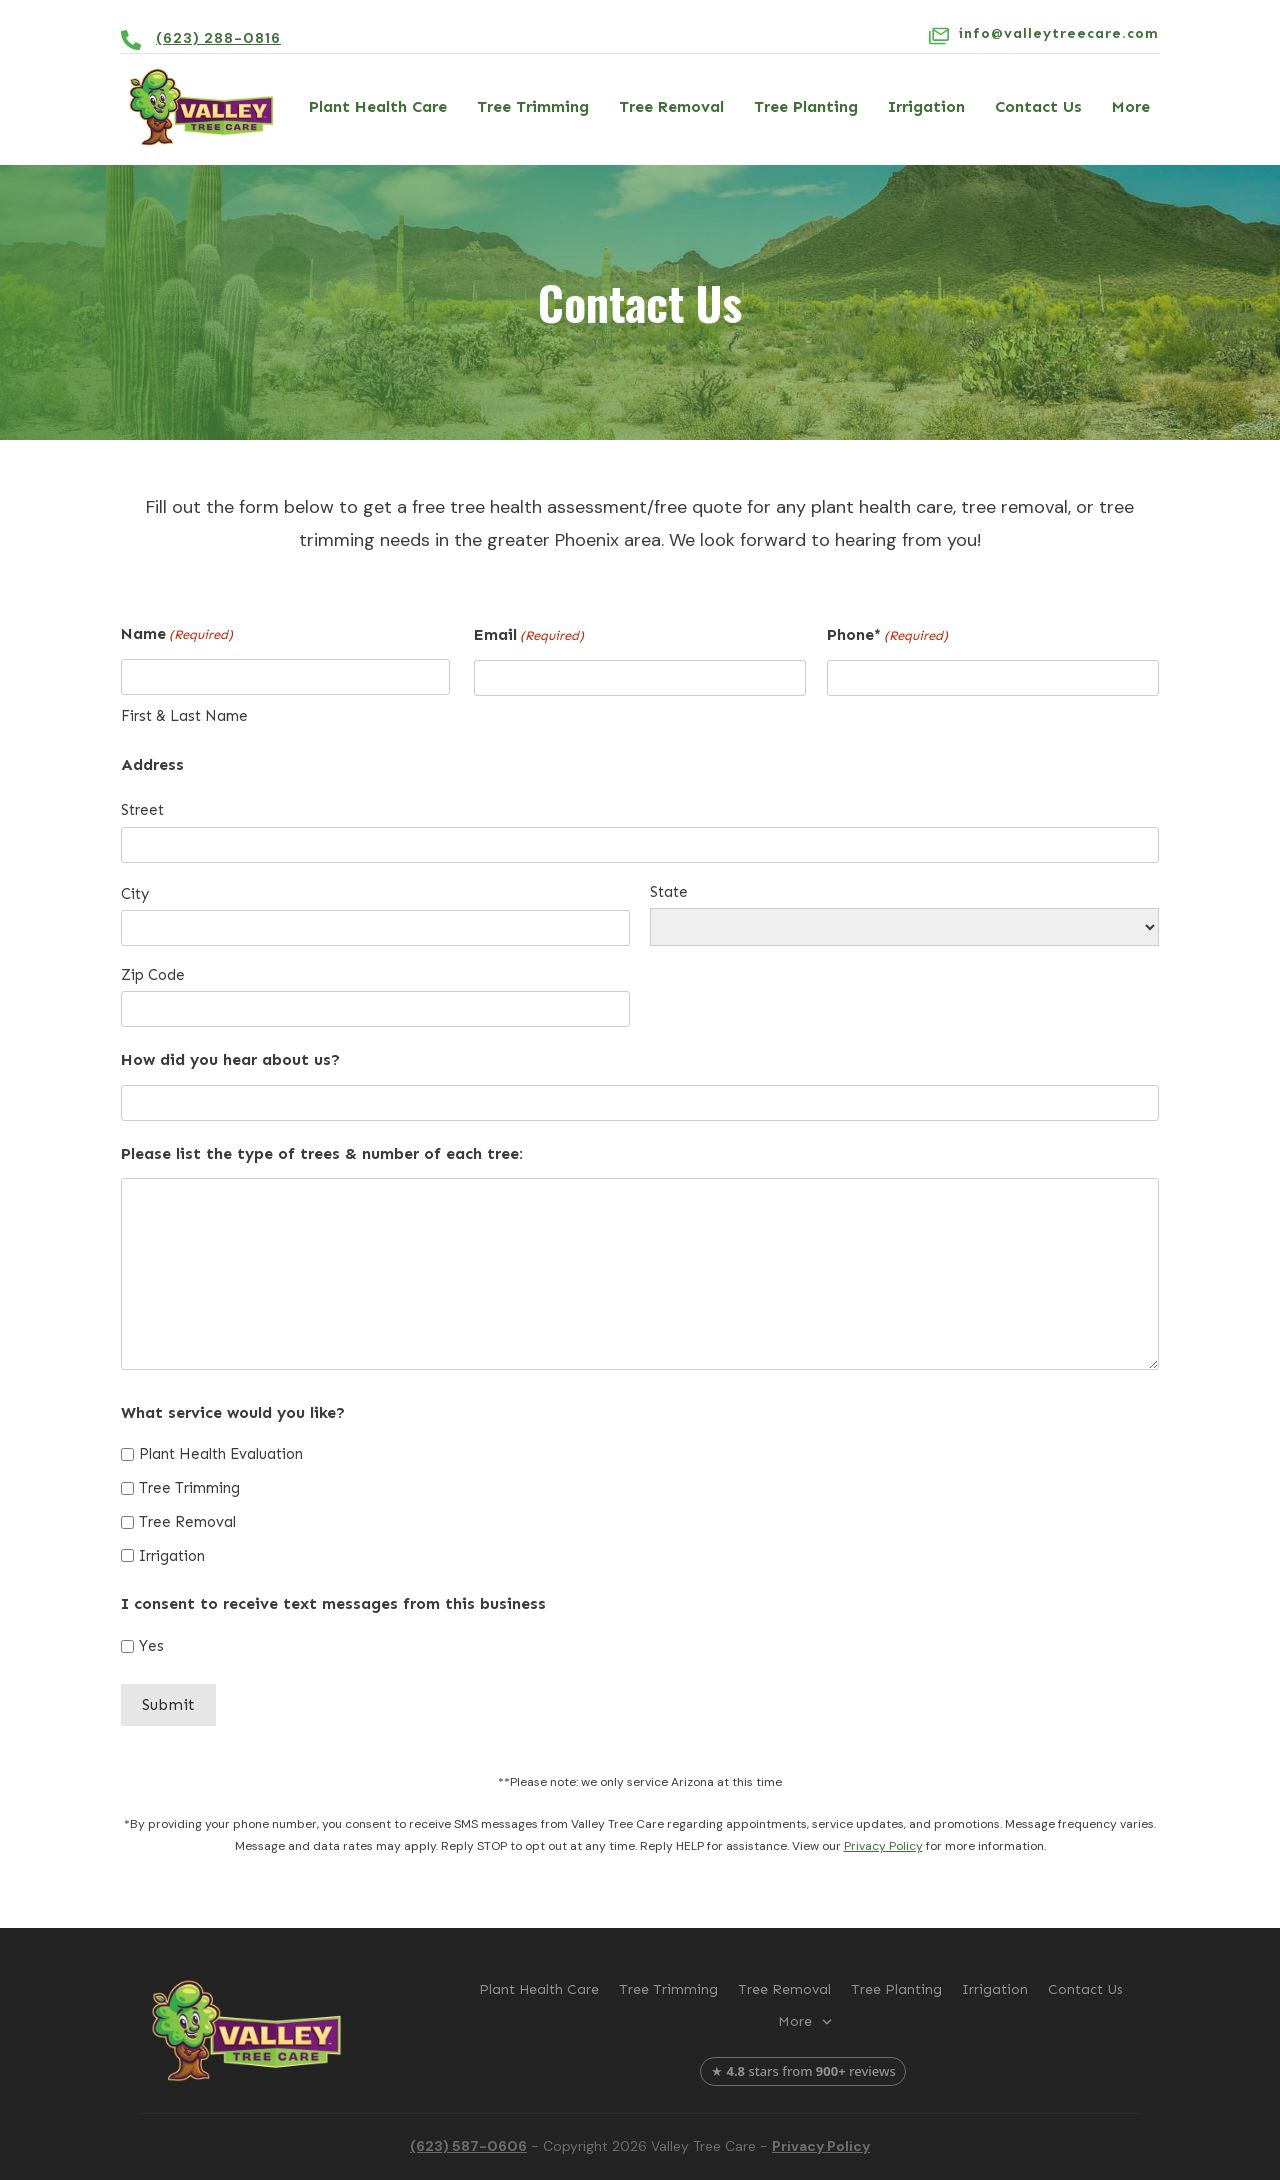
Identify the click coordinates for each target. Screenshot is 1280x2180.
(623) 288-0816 (218, 38)
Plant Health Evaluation (221, 1454)
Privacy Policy (883, 1846)
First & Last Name (184, 716)
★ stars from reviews (803, 2071)
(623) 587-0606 (468, 2146)
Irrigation (172, 1556)
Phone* (887, 636)
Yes (151, 1646)
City (135, 894)
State (669, 892)
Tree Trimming (189, 1488)
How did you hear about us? (230, 1059)
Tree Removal (187, 1522)
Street (142, 810)
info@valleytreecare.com (1059, 33)
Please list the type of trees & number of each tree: (322, 1153)
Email (529, 636)
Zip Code (153, 975)
